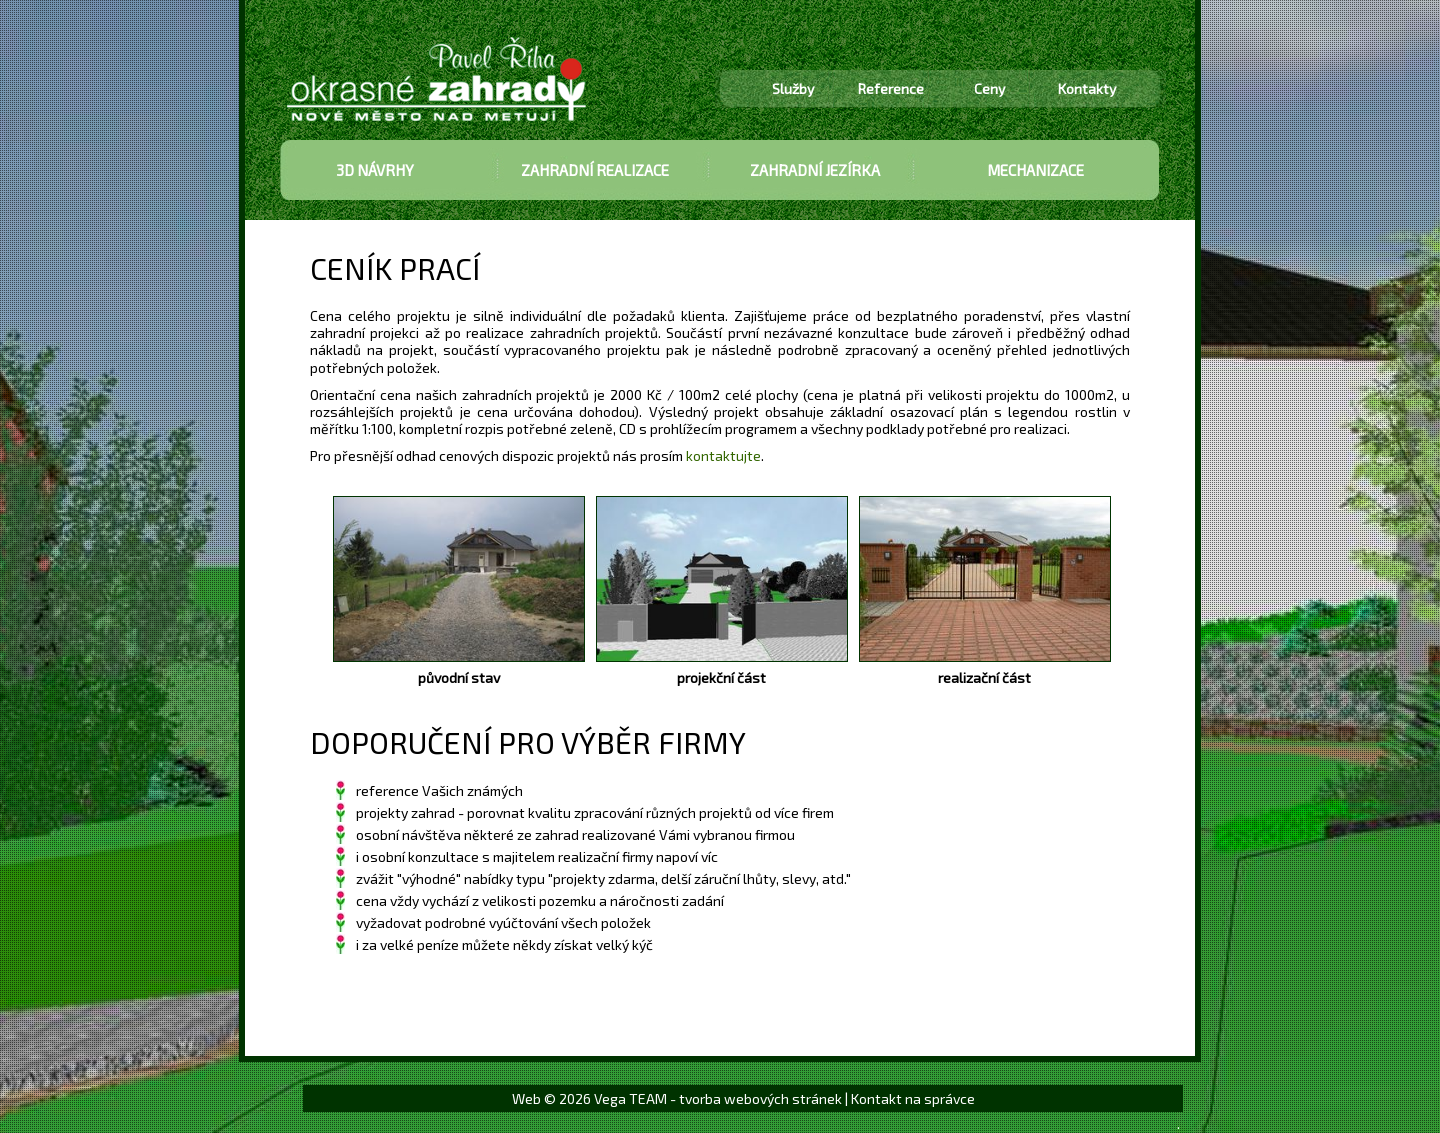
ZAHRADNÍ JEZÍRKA (815, 170)
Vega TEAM (630, 1098)
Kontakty (1087, 88)
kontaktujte (723, 455)
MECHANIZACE (1035, 170)
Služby (793, 88)
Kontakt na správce (913, 1098)
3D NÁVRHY (375, 170)
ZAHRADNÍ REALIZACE (595, 170)
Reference (891, 88)
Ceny (989, 88)
